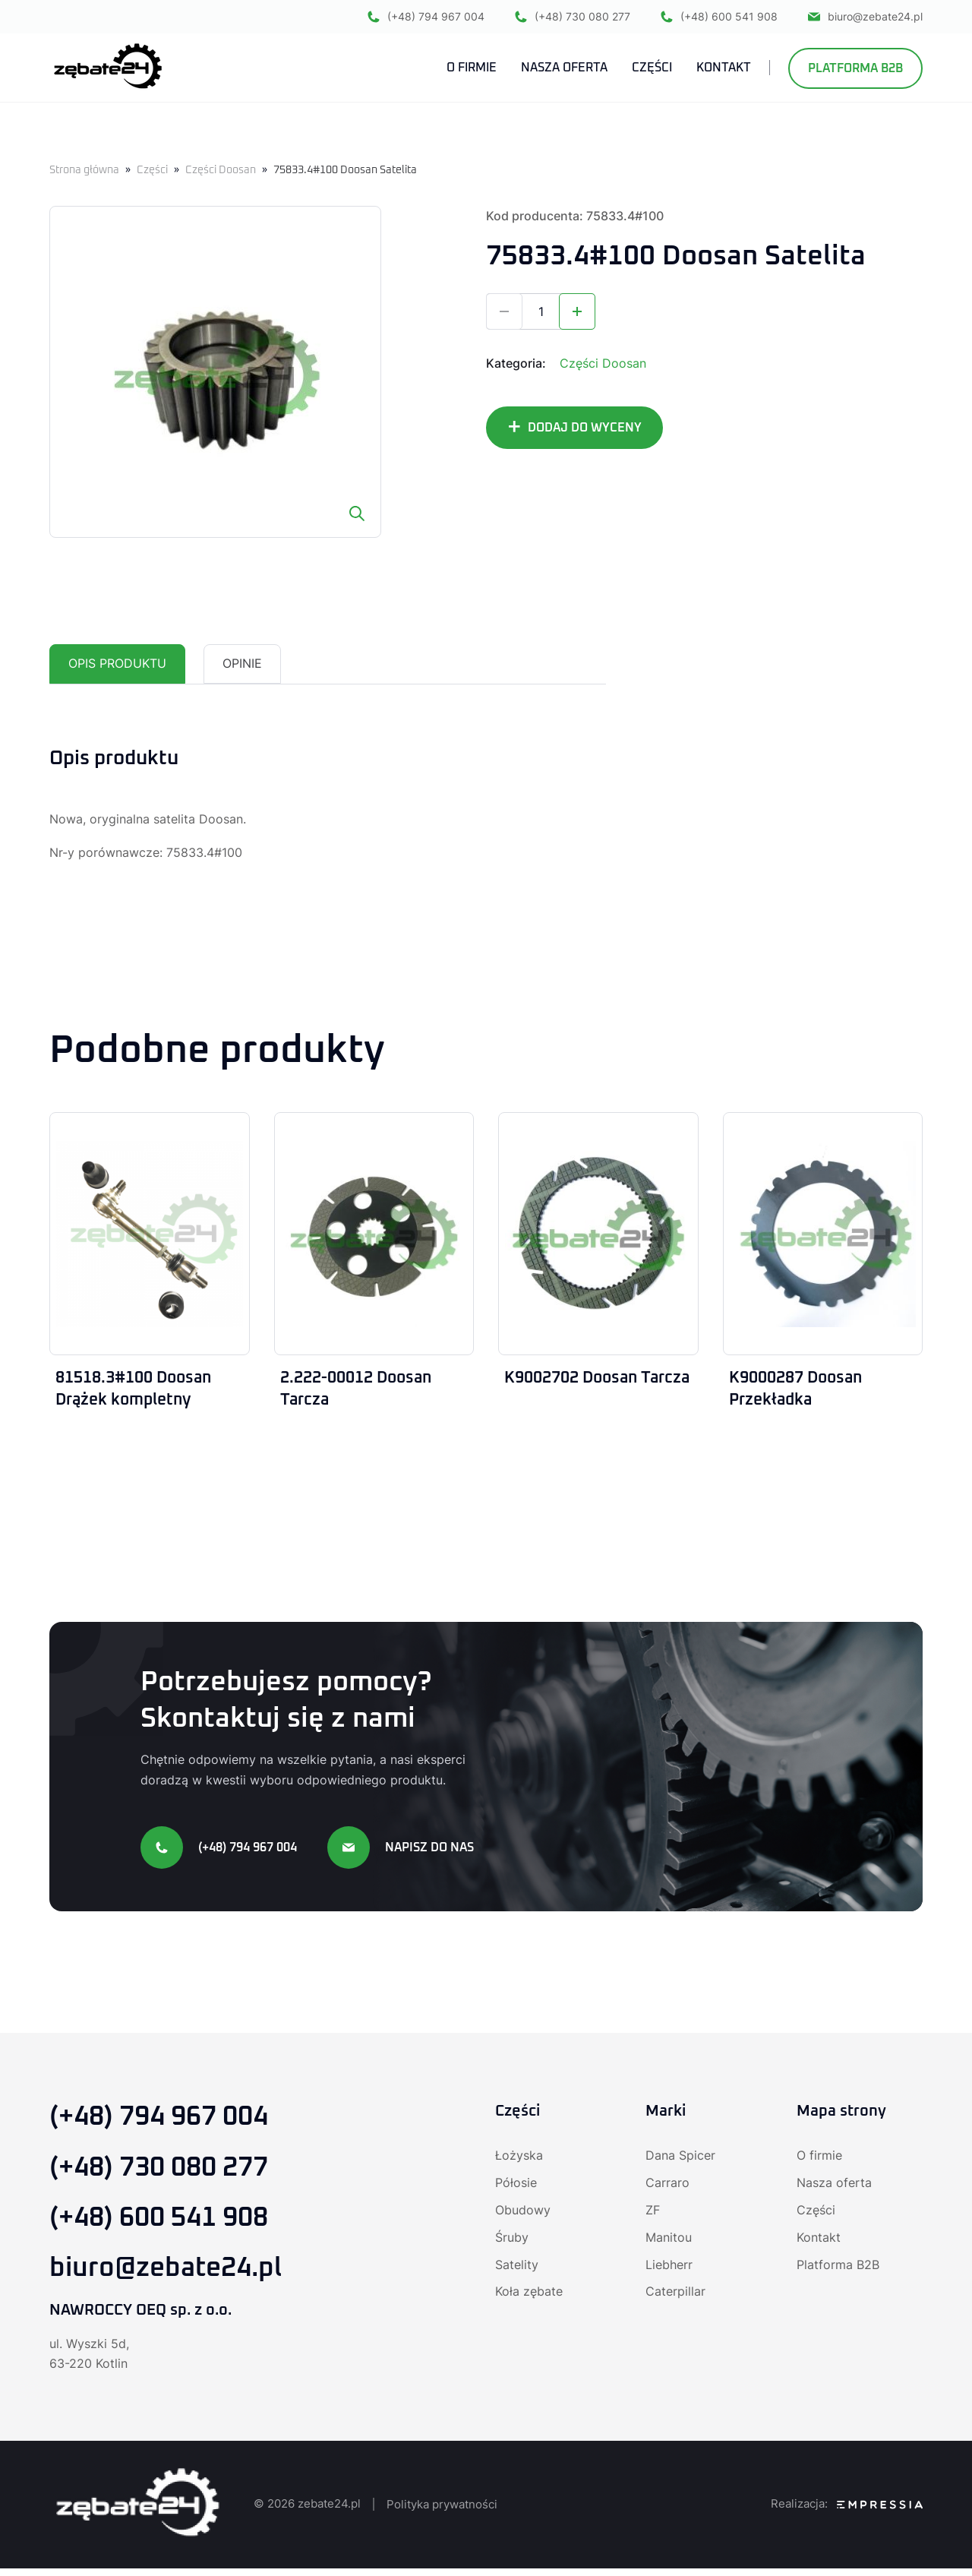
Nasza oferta (834, 2185)
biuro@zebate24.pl (865, 17)
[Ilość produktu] (540, 311)
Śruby (512, 2240)
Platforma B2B (855, 69)
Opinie (242, 664)
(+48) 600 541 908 (719, 17)
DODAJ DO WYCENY (585, 428)
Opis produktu (117, 664)
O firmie (819, 2158)
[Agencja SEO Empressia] (880, 2512)
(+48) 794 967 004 (426, 17)
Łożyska (519, 2158)
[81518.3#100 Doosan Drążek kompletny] (149, 1234)
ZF (652, 2212)
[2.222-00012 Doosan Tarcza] (374, 1234)
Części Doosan (220, 170)
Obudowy (523, 2212)
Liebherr (669, 2267)
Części (152, 170)
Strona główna (84, 170)
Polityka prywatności (442, 2511)
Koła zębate (529, 2295)
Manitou (668, 2240)
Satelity (516, 2267)
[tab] (117, 664)
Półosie (516, 2185)
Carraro (667, 2185)
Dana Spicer (680, 2158)
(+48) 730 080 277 (572, 17)
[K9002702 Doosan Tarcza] (598, 1234)
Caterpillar (675, 2295)
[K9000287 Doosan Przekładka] (823, 1234)
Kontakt (819, 2240)
